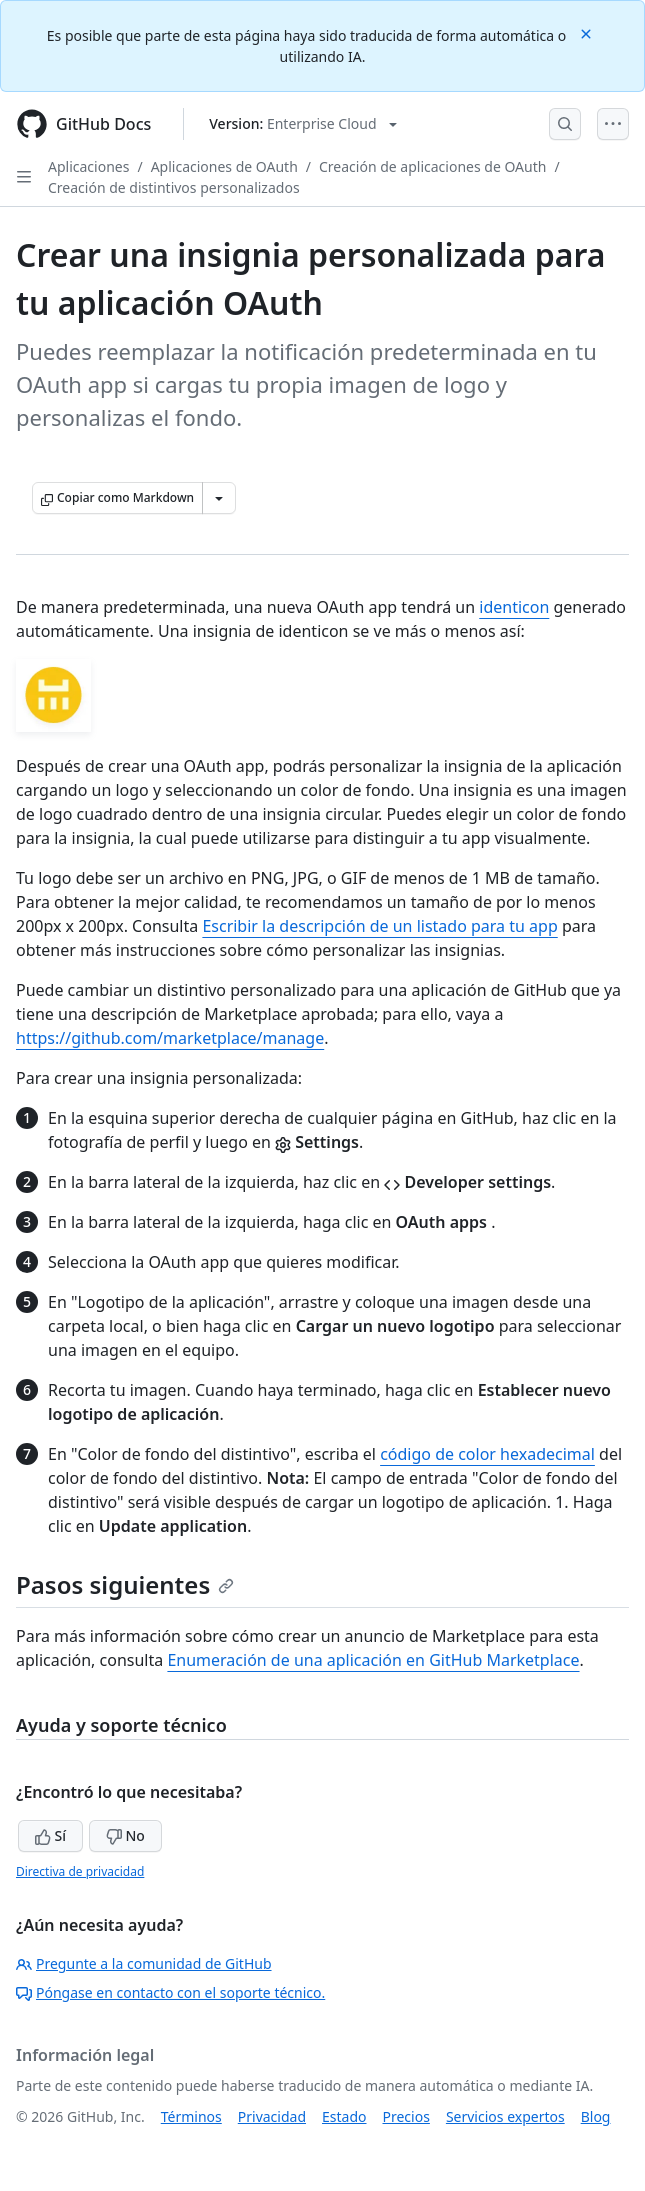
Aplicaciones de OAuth (224, 166)
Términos (191, 2116)
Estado (344, 2116)
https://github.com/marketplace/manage (170, 1038)
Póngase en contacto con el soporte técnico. (170, 1992)
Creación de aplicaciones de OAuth (432, 166)
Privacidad (272, 2116)
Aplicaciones (88, 166)
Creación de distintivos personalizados (174, 187)
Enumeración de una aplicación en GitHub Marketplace (373, 1660)
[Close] (588, 32)
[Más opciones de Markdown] (219, 498)
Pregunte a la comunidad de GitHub (144, 1963)
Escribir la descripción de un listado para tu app (379, 926)
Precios (406, 2116)
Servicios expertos (505, 2116)
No (125, 1835)
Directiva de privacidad (80, 1871)
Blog (596, 2116)
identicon (514, 607)
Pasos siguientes (125, 1584)
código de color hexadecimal (487, 1454)
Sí (50, 1835)
